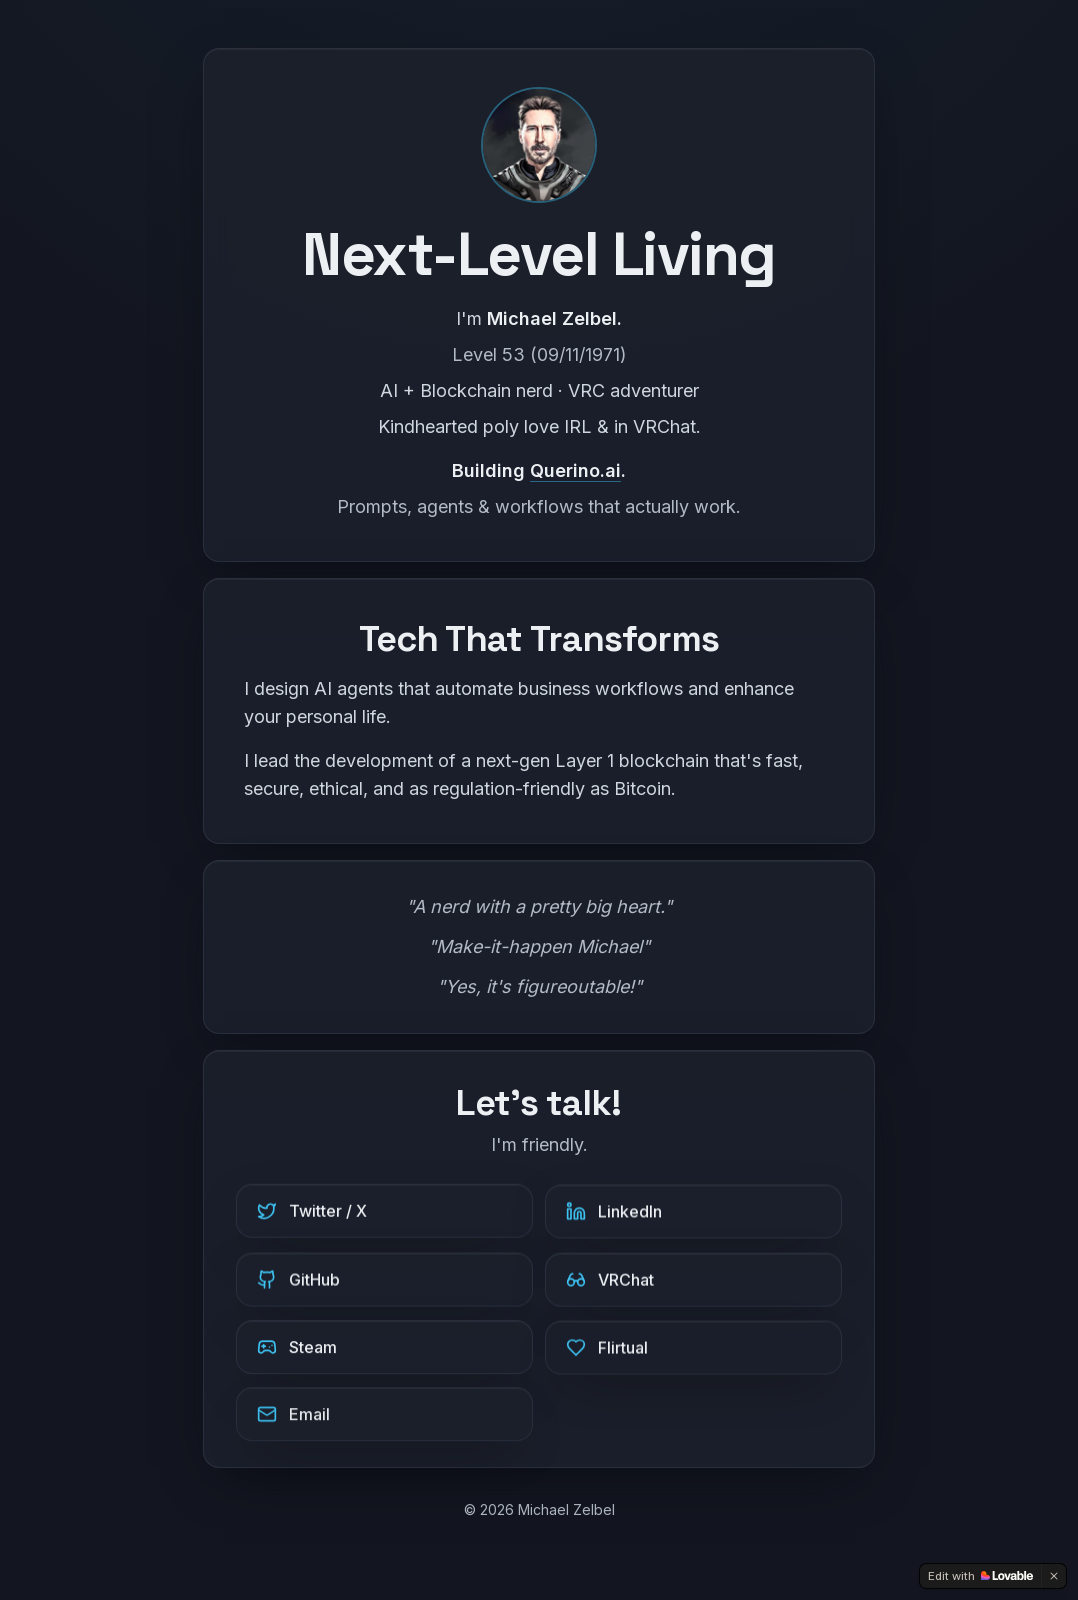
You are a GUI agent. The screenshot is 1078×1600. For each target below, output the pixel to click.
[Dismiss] (1054, 1576)
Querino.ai (575, 470)
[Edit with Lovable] (980, 1576)
